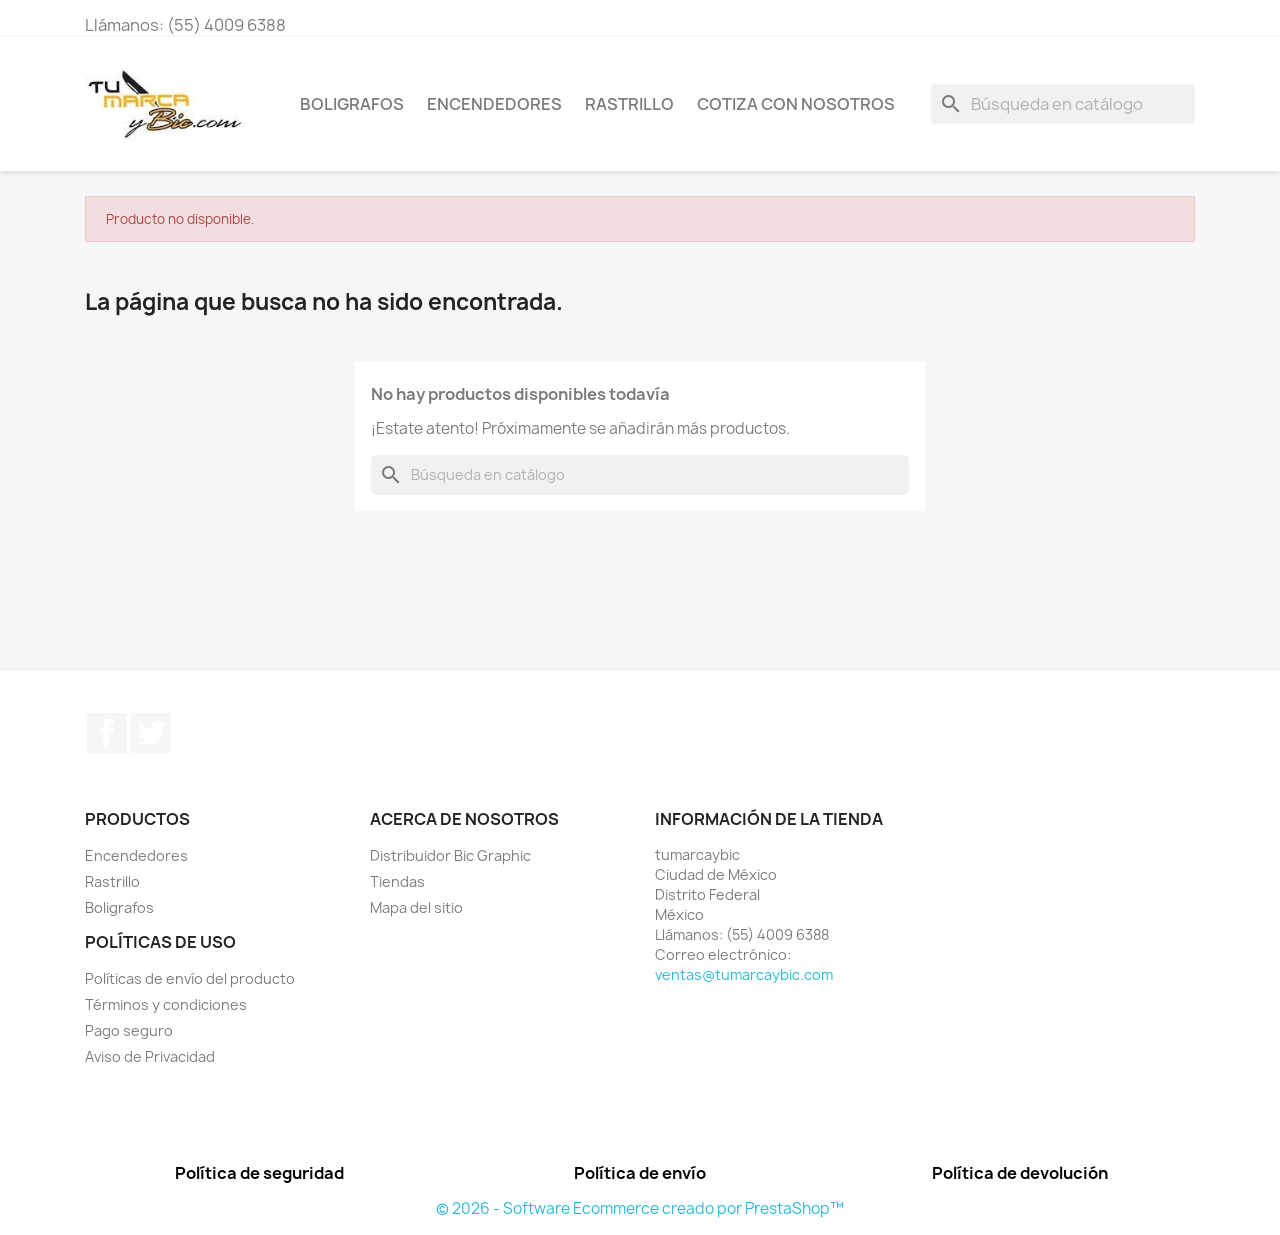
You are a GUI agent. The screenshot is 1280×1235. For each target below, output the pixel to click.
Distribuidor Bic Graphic (450, 855)
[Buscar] (1063, 104)
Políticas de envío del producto (190, 978)
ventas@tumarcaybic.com (744, 974)
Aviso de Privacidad (150, 1056)
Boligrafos (352, 104)
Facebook (107, 733)
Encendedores (494, 104)
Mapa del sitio (416, 907)
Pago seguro (129, 1030)
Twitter (151, 733)
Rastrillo (629, 104)
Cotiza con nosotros (796, 104)
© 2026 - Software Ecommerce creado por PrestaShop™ (640, 1208)
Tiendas (397, 881)
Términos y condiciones (166, 1004)
